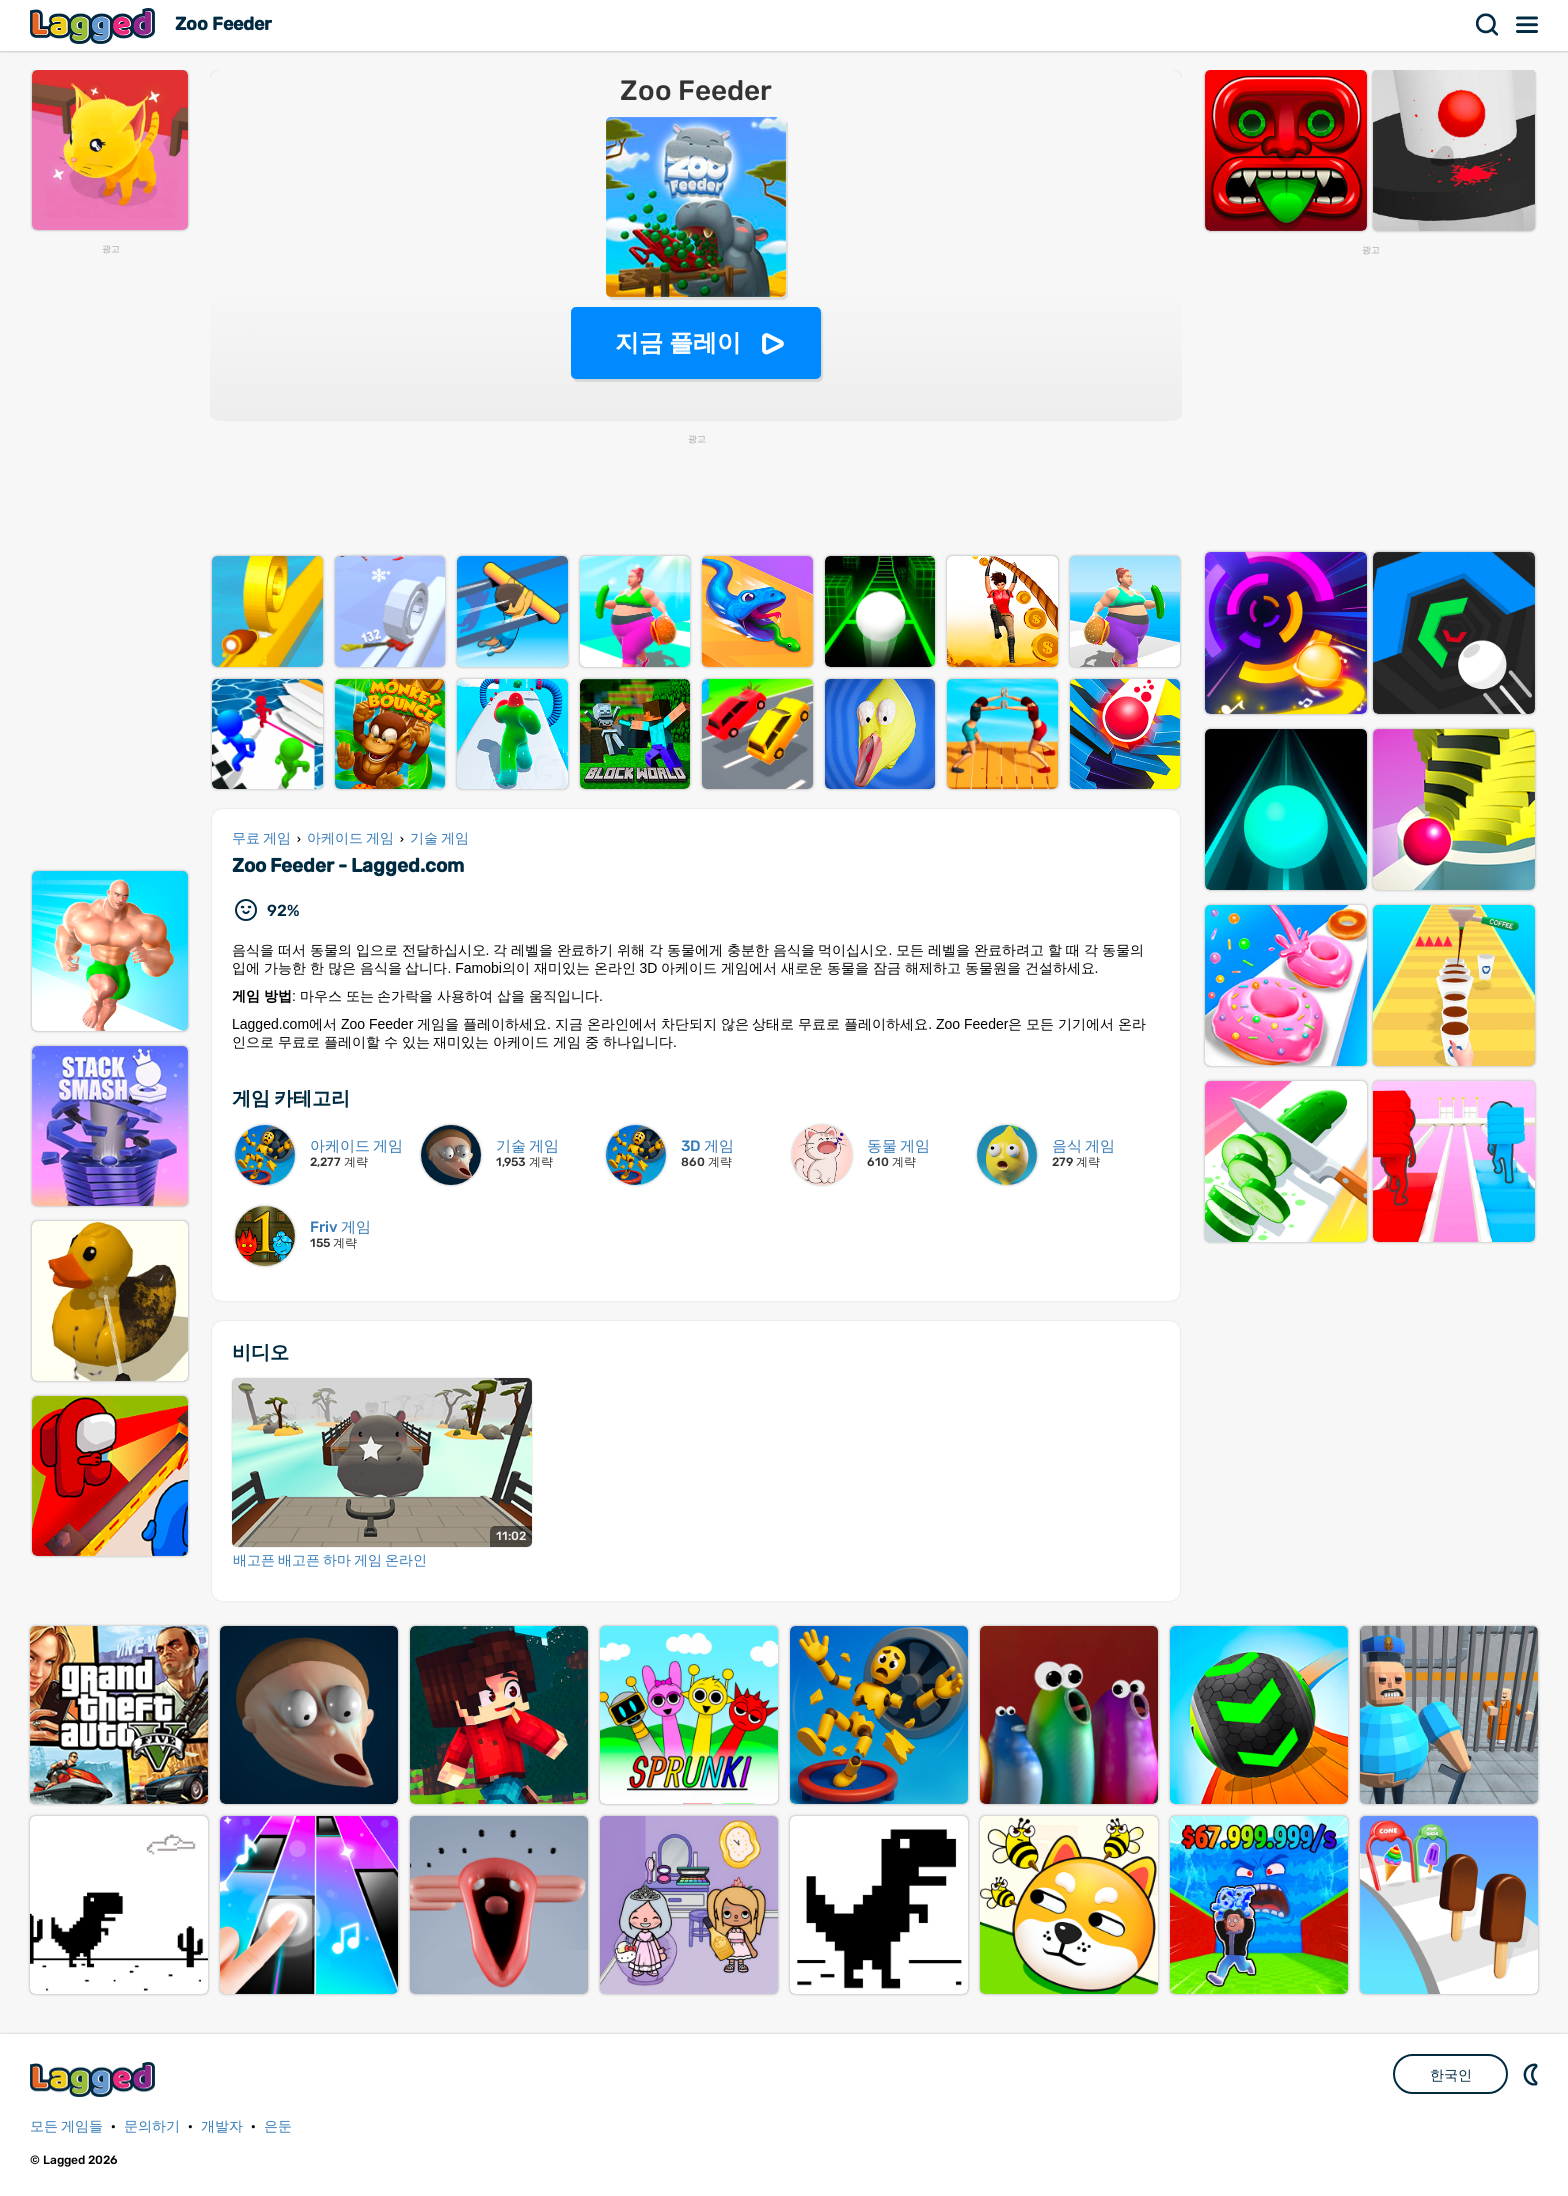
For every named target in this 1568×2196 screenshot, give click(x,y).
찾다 (1488, 25)
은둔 (278, 2126)
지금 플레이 (678, 342)
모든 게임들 (66, 2126)
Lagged (95, 25)
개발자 (222, 2126)
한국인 (1451, 2075)
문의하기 (152, 2126)
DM (1533, 2074)
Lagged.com (95, 2079)
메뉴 (1528, 25)
